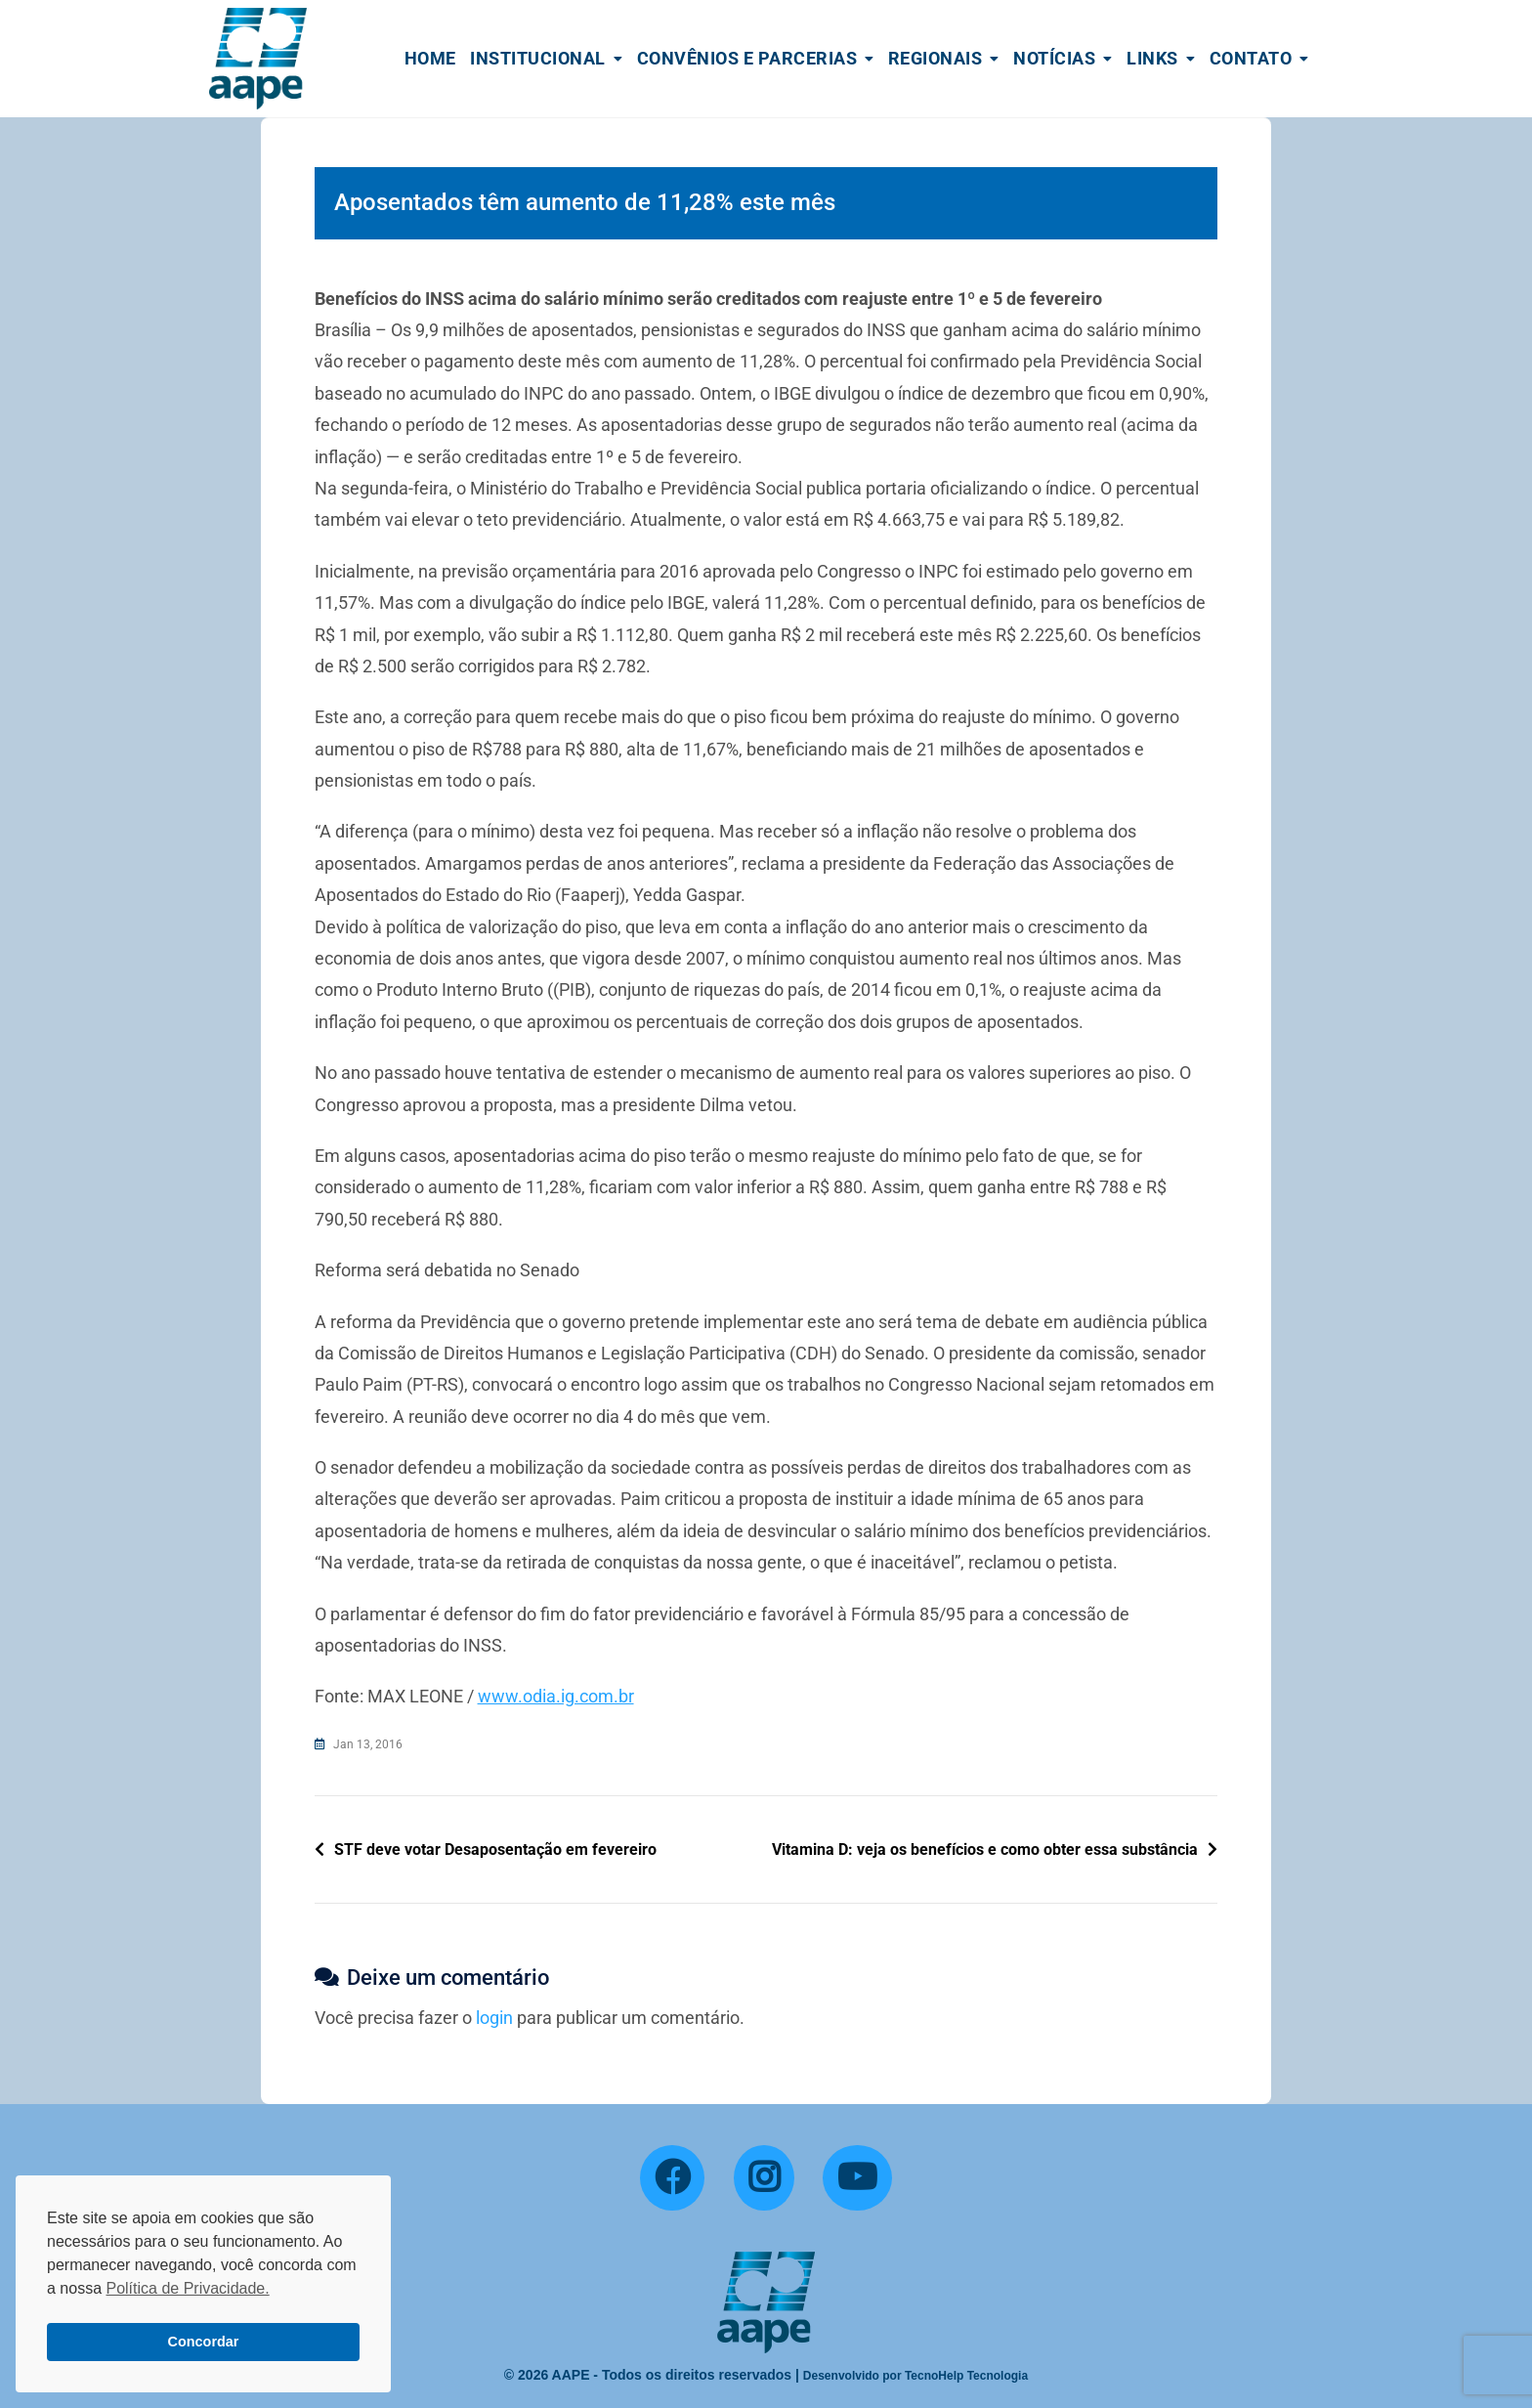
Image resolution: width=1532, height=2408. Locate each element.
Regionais (935, 58)
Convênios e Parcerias (747, 58)
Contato (1251, 58)
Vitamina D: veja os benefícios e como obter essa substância (985, 1849)
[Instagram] (764, 2178)
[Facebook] (672, 2178)
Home (430, 58)
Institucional (538, 58)
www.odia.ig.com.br (556, 1696)
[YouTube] (857, 2178)
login (494, 2017)
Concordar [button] (203, 2341)
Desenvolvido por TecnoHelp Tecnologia (915, 2376)
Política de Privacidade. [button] (187, 2288)
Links (1152, 58)
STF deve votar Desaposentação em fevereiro (495, 1849)
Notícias (1054, 58)
